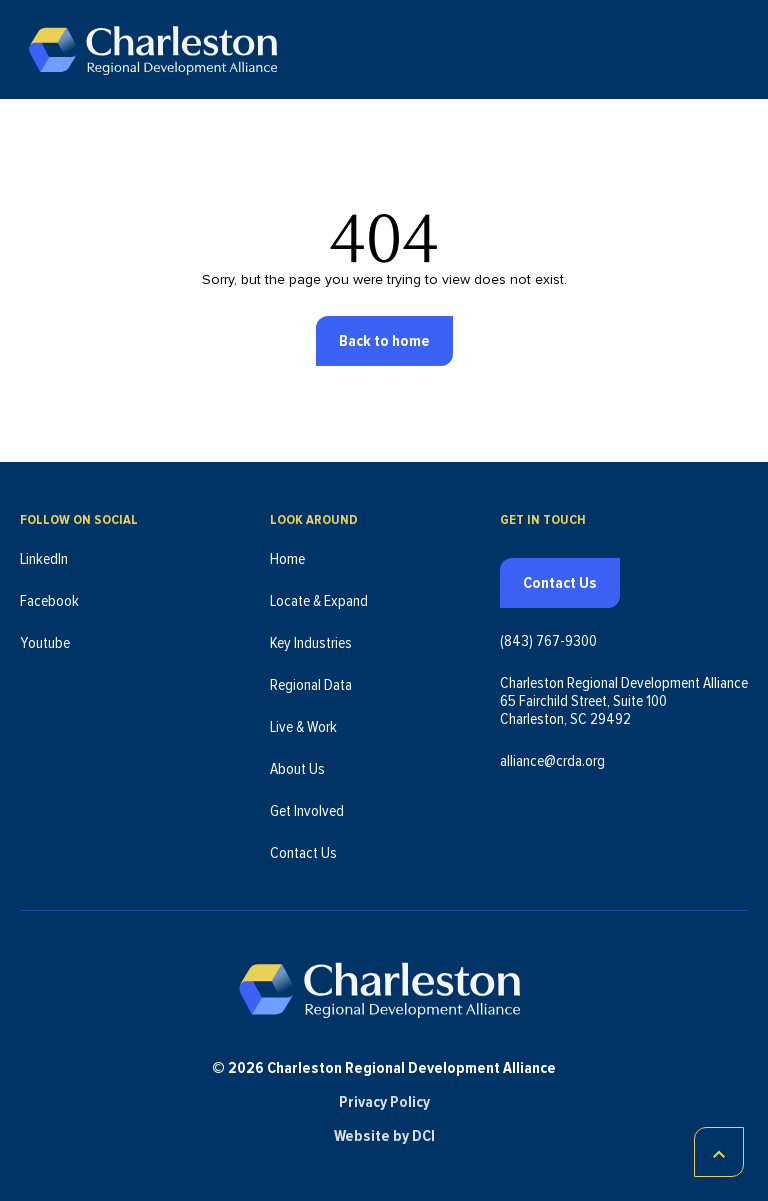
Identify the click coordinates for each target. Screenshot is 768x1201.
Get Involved (307, 811)
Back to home (384, 341)
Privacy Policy (384, 1102)
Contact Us (303, 853)
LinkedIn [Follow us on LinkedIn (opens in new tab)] (44, 559)
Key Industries (311, 643)
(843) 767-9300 (548, 641)
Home (287, 559)
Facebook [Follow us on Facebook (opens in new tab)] (49, 601)
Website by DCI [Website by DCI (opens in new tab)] (384, 1136)
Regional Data (311, 685)
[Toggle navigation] (736, 50)
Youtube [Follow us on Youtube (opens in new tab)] (45, 643)
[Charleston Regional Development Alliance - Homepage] (152, 49)
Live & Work (303, 727)
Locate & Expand (319, 601)
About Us (297, 769)
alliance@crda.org (552, 761)
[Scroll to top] (719, 1152)
